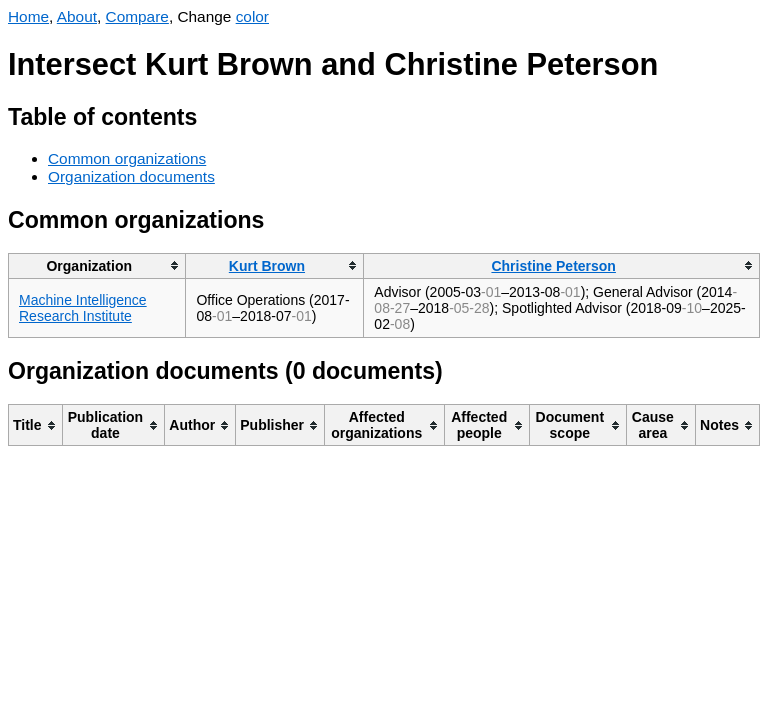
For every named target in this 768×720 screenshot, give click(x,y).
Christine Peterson (553, 266)
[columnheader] (97, 265)
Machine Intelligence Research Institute (83, 308)
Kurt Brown (267, 266)
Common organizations (127, 158)
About (77, 16)
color (252, 16)
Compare (137, 16)
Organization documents (131, 176)
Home (28, 16)
